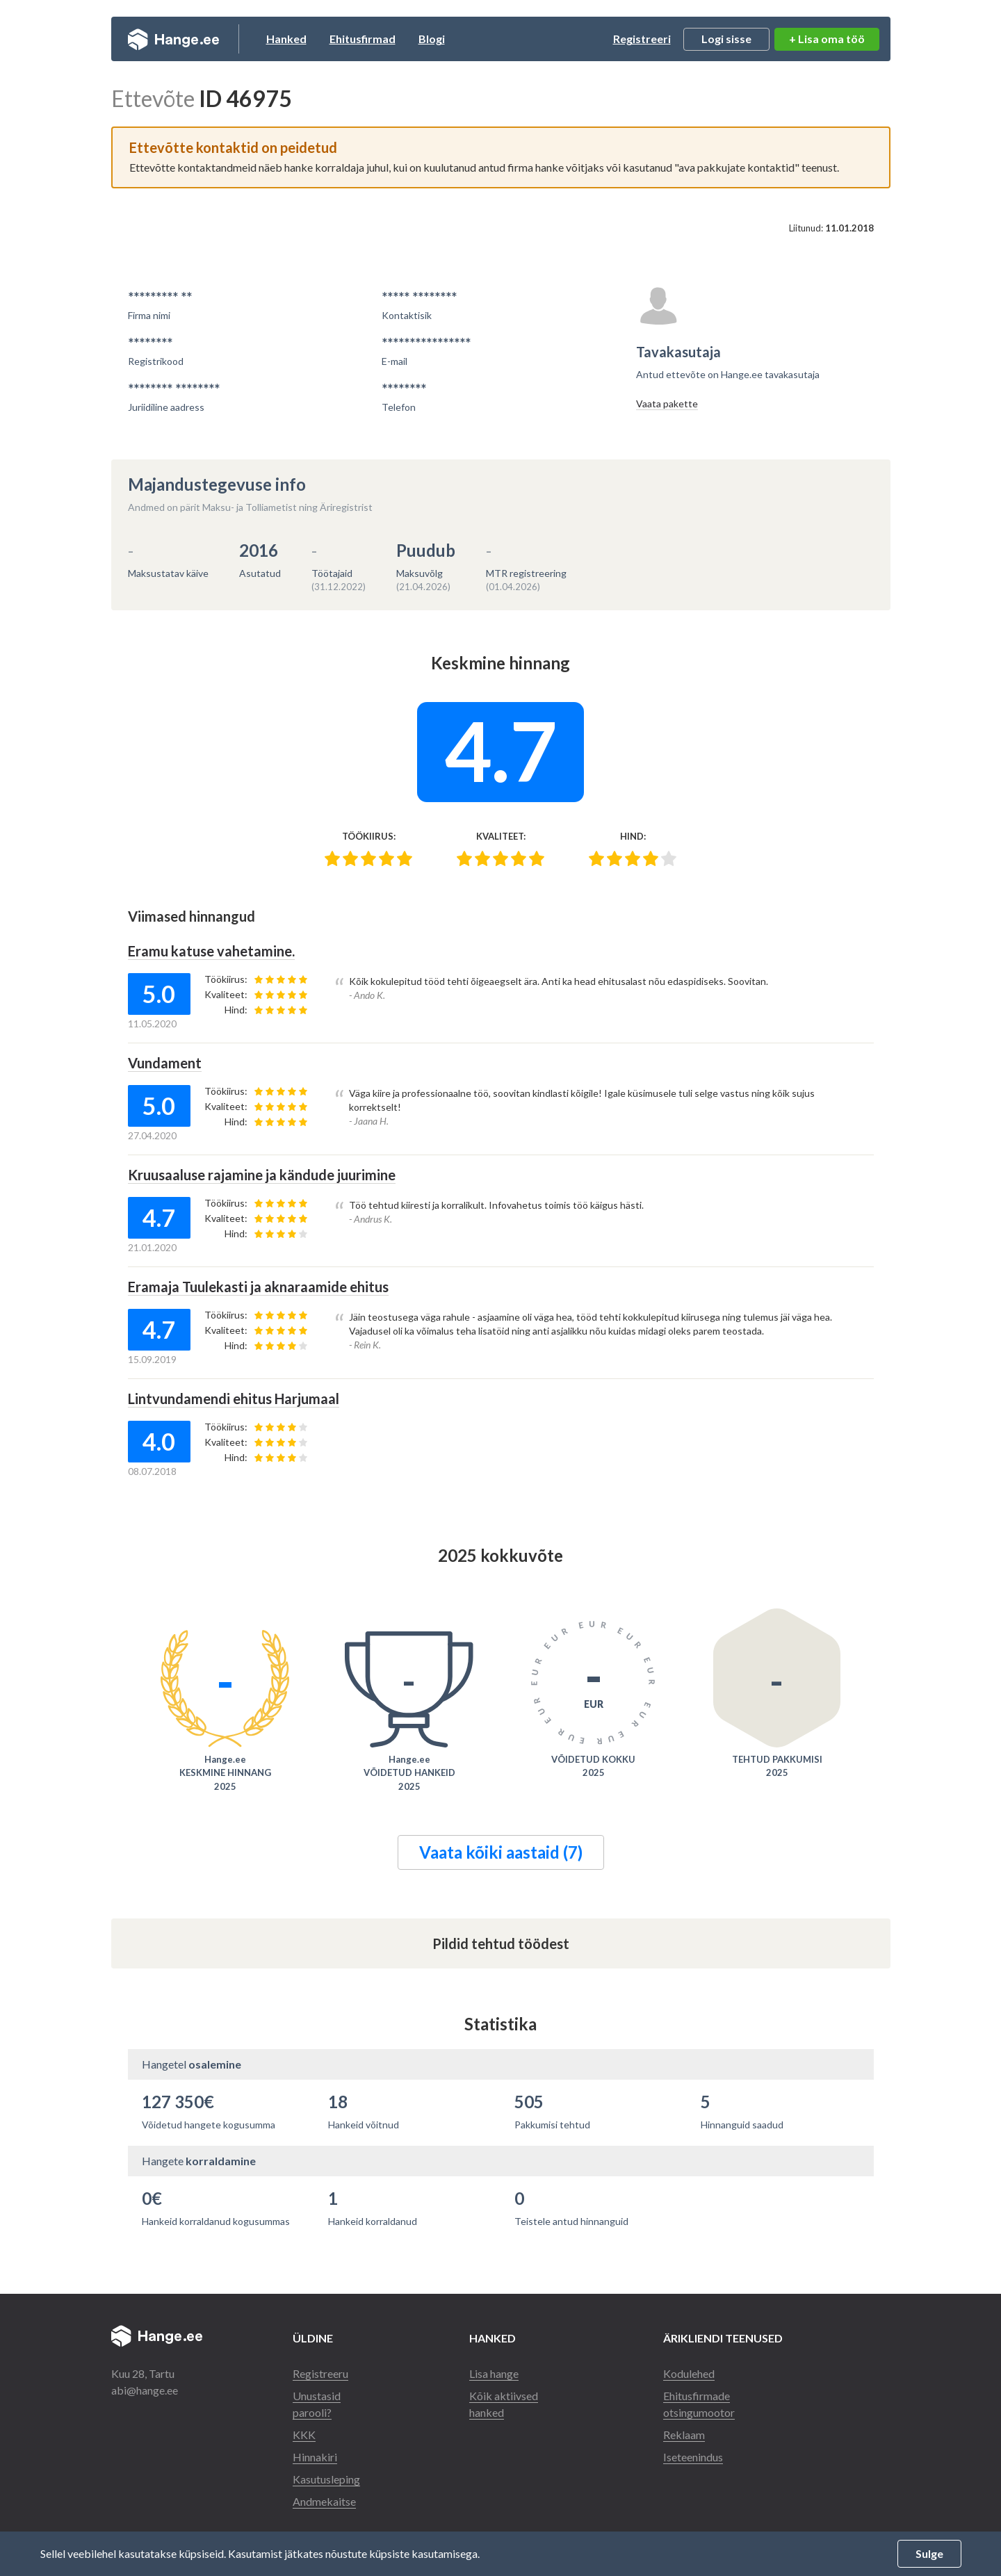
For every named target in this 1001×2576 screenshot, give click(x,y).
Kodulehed (689, 2373)
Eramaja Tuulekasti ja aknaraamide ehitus (258, 1286)
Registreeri (642, 38)
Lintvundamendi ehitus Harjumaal (233, 1398)
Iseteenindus (693, 2456)
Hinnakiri (315, 2456)
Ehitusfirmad (362, 38)
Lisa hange (494, 2373)
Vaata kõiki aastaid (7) (501, 1852)
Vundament (165, 1062)
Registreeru (320, 2373)
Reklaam (684, 2434)
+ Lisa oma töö (827, 38)
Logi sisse (726, 38)
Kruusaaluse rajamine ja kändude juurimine (262, 1174)
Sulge (929, 2553)
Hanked (286, 38)
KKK (304, 2434)
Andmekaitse (324, 2501)
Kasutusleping (326, 2479)
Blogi (431, 38)
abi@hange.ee (144, 2390)
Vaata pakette (667, 403)
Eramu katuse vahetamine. (211, 951)
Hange (173, 39)
